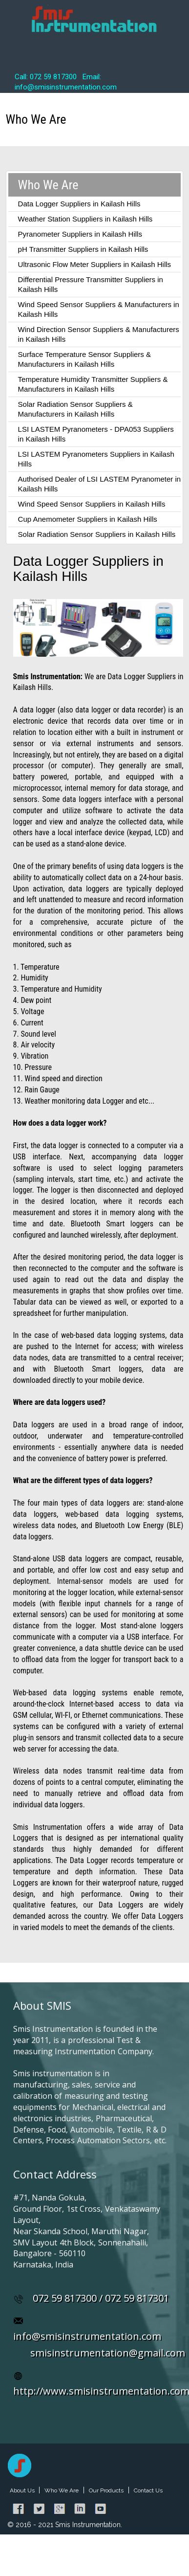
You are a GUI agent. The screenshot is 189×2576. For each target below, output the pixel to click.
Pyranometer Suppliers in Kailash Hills (80, 234)
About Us (23, 2490)
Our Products (106, 2490)
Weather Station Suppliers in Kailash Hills (85, 219)
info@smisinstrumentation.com (87, 2336)
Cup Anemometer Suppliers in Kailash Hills (87, 519)
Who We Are (61, 2490)
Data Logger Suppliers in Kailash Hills (79, 204)
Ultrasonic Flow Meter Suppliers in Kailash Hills (94, 264)
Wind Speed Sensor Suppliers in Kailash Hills (92, 504)
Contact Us (148, 2490)
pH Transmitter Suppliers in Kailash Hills (83, 249)
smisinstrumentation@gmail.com (107, 2352)
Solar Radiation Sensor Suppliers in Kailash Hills (97, 534)
